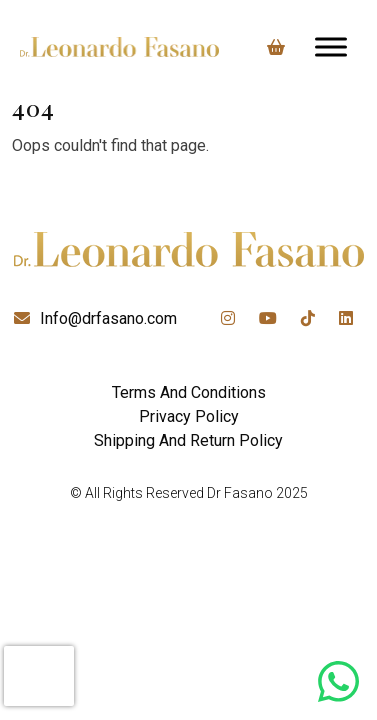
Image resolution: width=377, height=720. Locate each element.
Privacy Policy (189, 416)
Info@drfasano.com (108, 318)
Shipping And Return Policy (188, 440)
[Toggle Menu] (331, 46)
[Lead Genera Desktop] (119, 47)
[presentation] (39, 676)
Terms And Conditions (189, 392)
